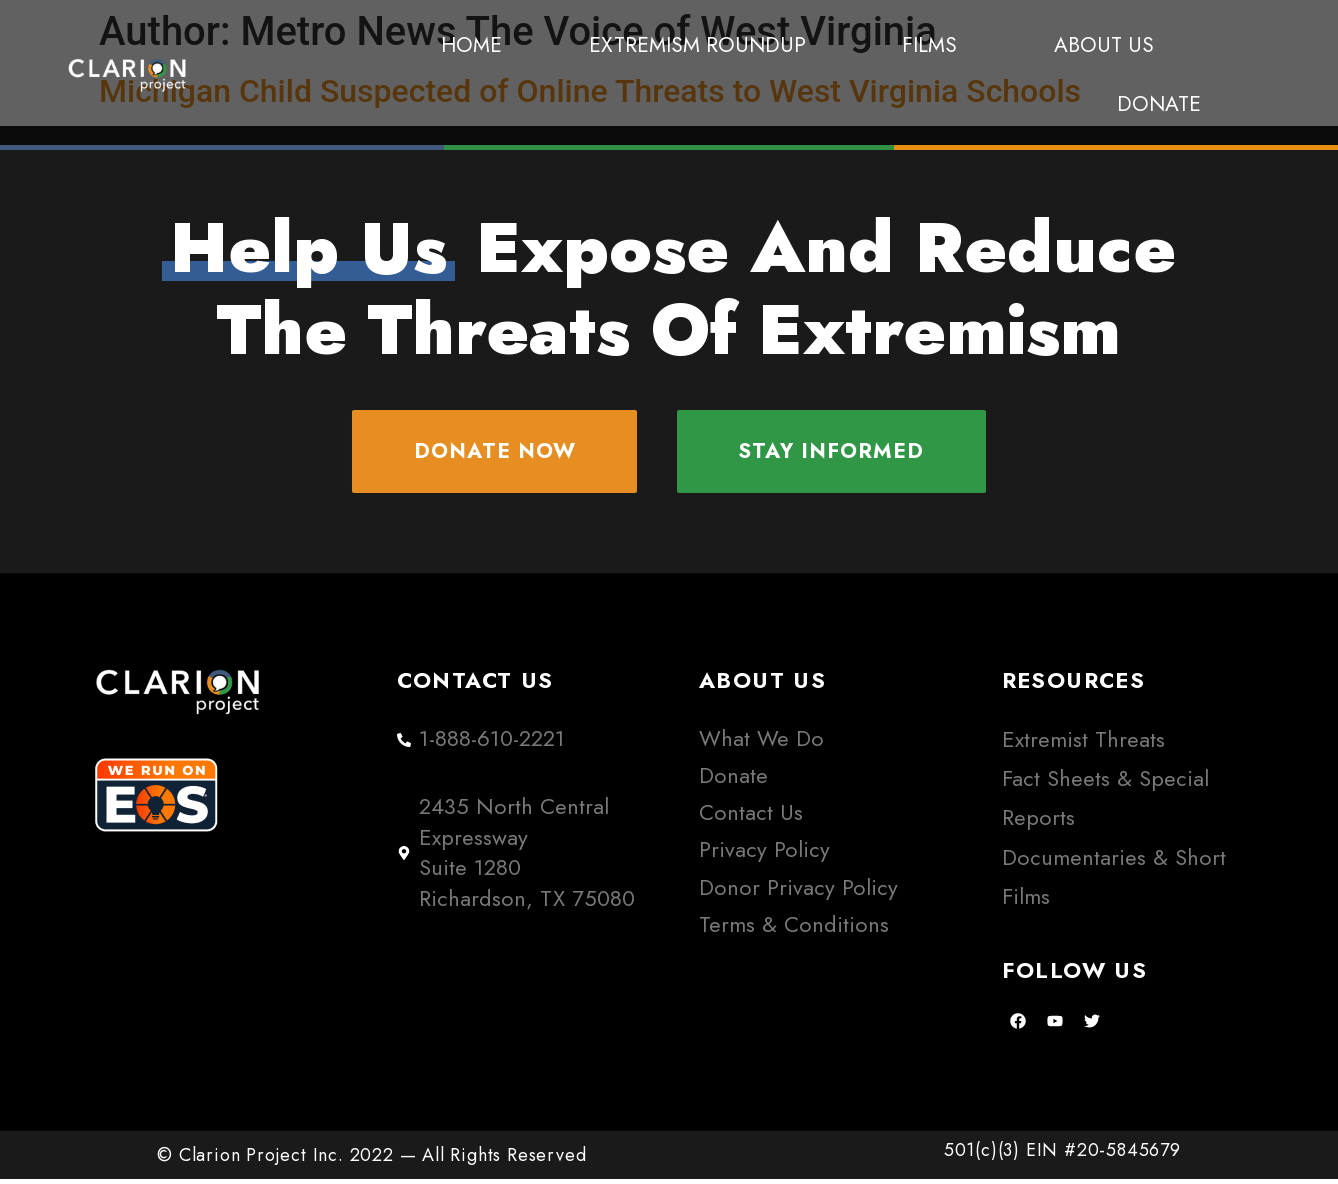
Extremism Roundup (702, 45)
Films (934, 45)
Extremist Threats (1083, 743)
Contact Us (751, 816)
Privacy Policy (764, 854)
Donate (1159, 104)
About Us (1104, 45)
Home (471, 45)
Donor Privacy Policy (798, 891)
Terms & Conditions (794, 928)
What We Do (761, 742)
